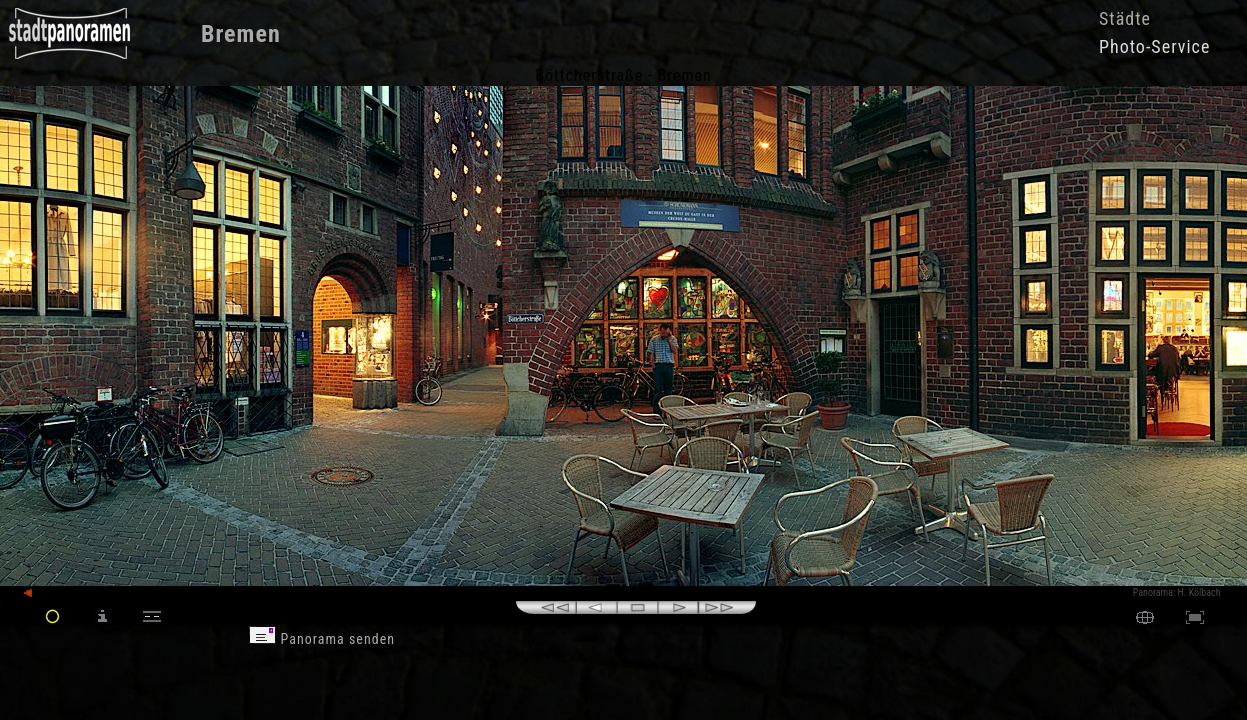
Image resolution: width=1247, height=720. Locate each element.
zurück (46, 593)
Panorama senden (322, 639)
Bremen (241, 34)
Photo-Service (1154, 46)
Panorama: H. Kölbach (1177, 592)
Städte (1125, 18)
